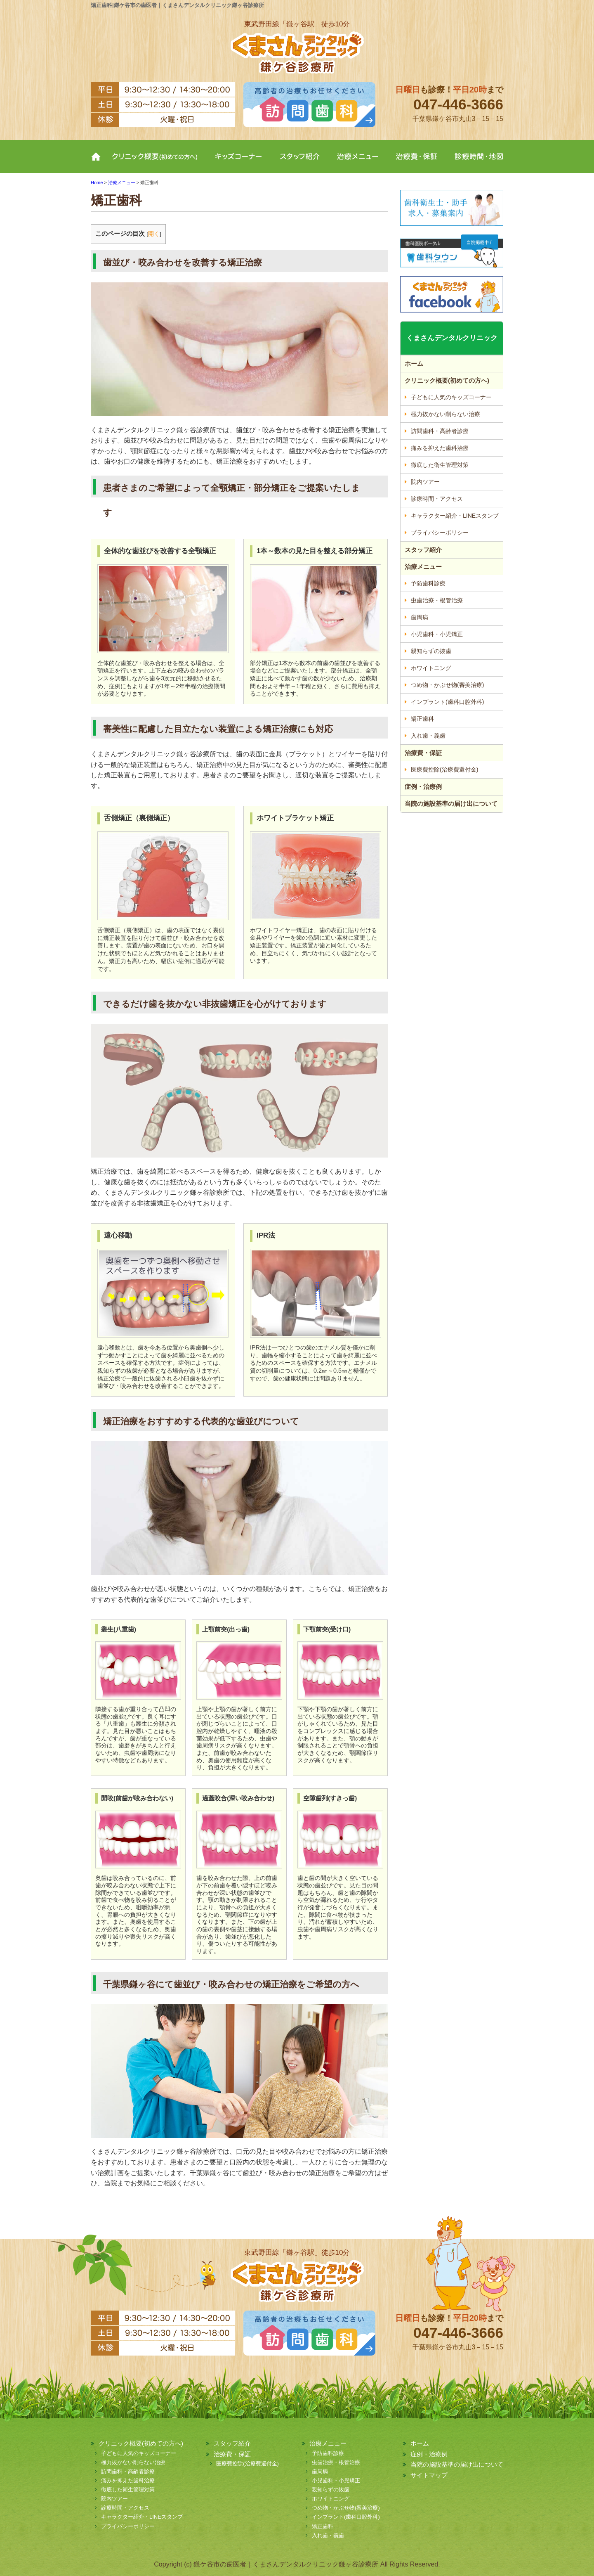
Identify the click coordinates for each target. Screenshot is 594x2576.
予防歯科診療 (428, 583)
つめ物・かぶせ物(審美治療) (447, 685)
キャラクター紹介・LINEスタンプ (455, 515)
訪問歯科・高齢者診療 (440, 431)
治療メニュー (358, 162)
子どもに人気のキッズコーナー (451, 397)
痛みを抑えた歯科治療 (440, 448)
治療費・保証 (417, 162)
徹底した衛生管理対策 (440, 465)
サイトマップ (429, 2475)
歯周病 (419, 617)
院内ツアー (425, 481)
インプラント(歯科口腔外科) (447, 701)
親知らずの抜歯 (431, 651)
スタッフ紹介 (299, 162)
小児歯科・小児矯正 (437, 634)
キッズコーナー (238, 162)
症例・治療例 (423, 786)
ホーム (98, 162)
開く (154, 234)
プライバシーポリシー (440, 532)
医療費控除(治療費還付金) (444, 769)
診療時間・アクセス (437, 498)
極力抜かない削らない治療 (445, 414)
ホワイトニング (431, 668)
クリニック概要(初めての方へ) (155, 162)
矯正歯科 (422, 718)
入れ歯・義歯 (428, 735)
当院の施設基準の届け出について (451, 803)
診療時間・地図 (474, 162)
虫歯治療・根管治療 (437, 600)
